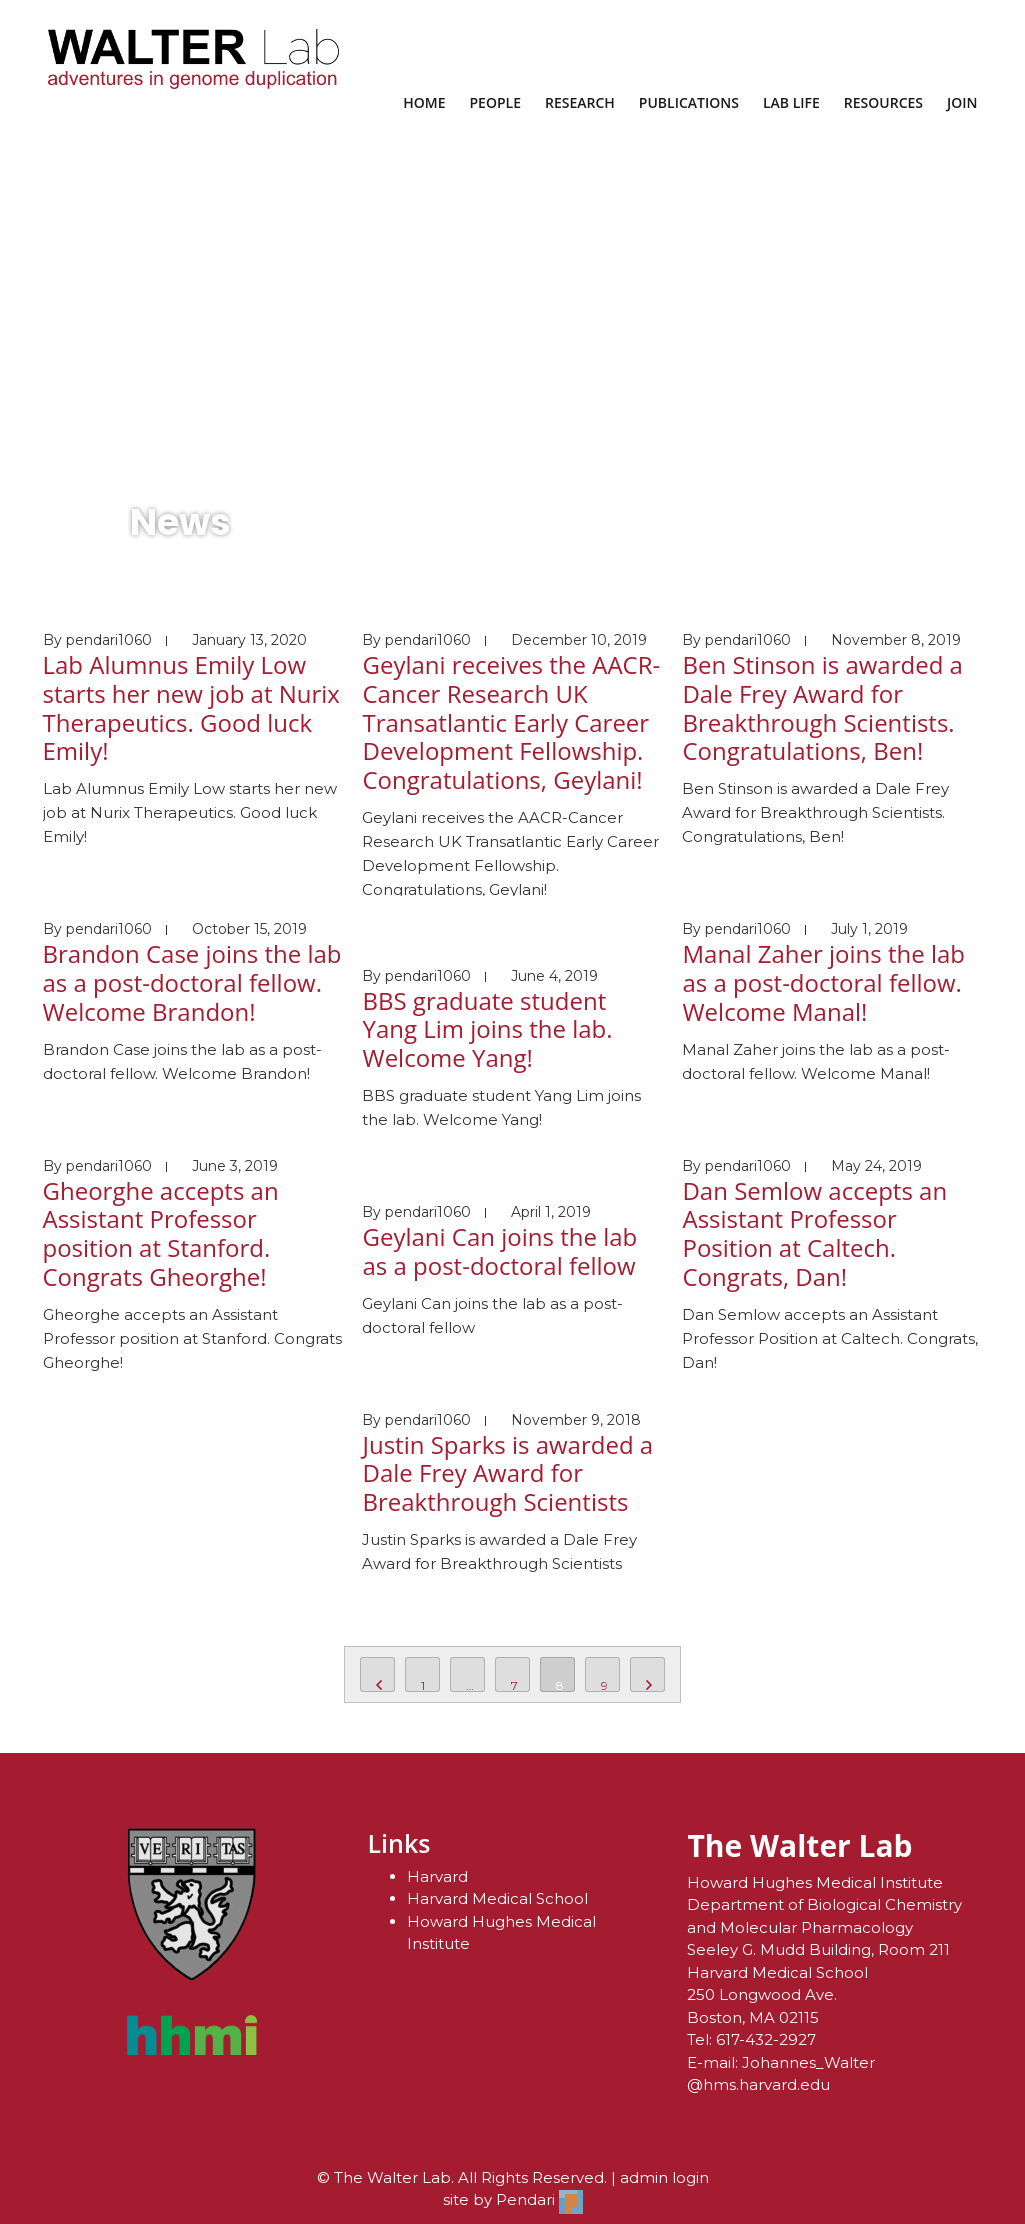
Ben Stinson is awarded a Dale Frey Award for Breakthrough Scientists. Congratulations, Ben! (822, 707)
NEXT (647, 1674)
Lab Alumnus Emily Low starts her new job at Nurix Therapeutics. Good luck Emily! (191, 707)
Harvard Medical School (497, 1898)
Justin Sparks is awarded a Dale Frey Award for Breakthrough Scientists (507, 1473)
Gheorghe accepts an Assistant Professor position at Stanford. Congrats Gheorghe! (161, 1233)
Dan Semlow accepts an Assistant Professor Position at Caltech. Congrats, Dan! (814, 1233)
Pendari (539, 2199)
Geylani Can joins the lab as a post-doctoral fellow (499, 1251)
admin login (664, 2177)
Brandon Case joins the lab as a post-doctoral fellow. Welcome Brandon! (192, 982)
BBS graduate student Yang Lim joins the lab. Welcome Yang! (487, 1029)
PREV (377, 1674)
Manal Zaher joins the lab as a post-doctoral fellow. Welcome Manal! (823, 982)
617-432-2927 (766, 2039)
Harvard (437, 1876)
